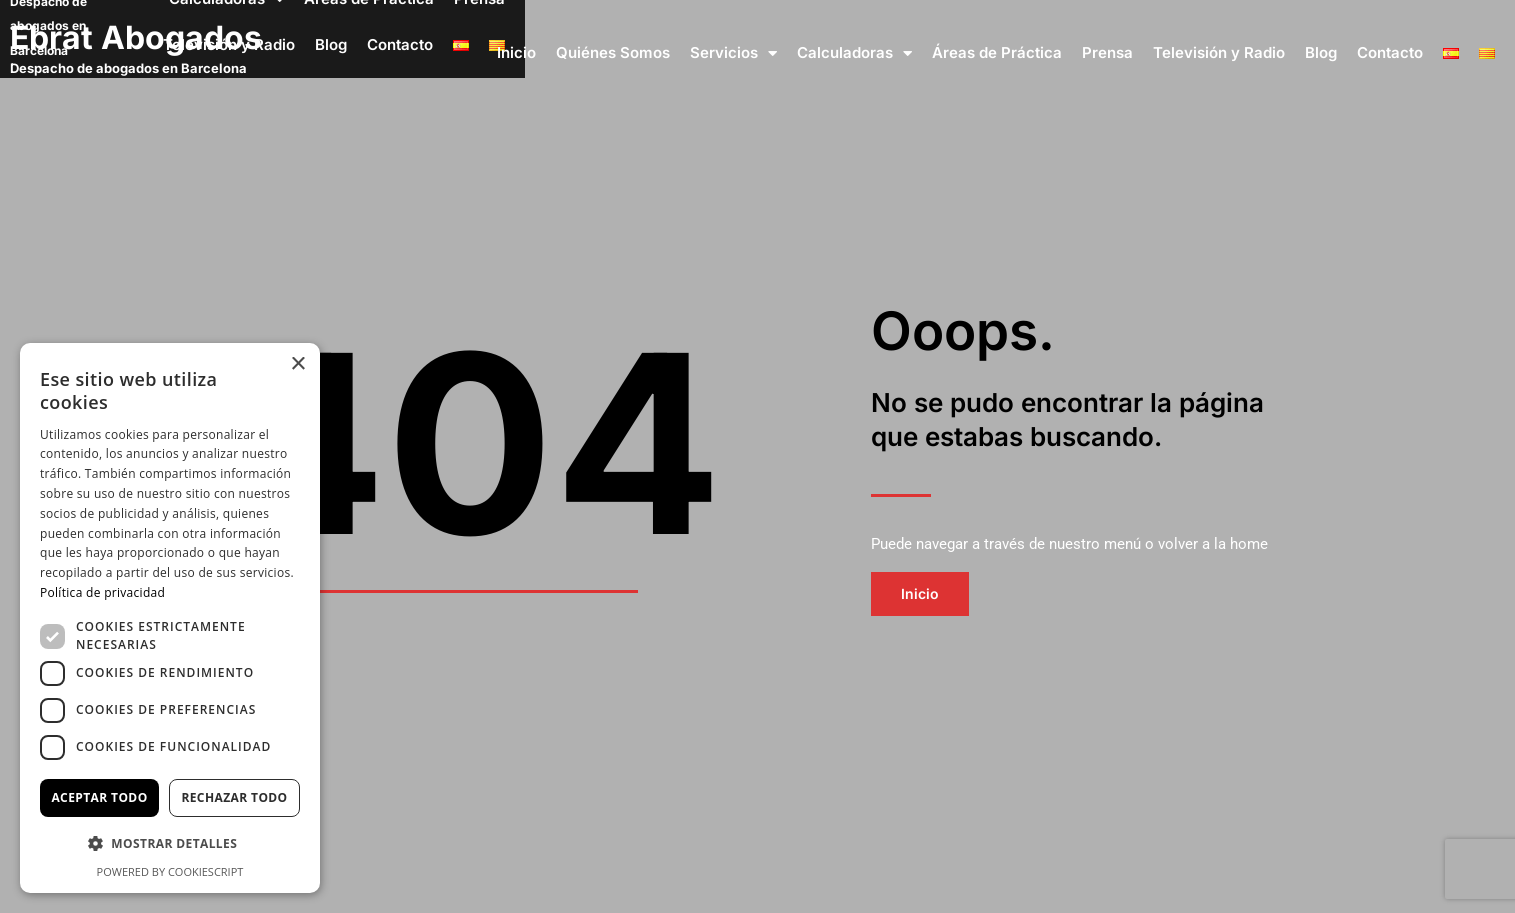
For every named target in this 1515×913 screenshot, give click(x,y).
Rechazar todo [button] (234, 797)
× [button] (297, 364)
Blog (1321, 52)
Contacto (1390, 52)
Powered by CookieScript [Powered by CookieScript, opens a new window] (170, 871)
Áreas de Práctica (997, 52)
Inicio (516, 52)
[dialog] (170, 618)
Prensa (1107, 52)
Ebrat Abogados (140, 37)
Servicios (733, 53)
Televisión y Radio (1219, 52)
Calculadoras (854, 53)
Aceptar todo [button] (99, 797)
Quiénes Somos (613, 52)
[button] (170, 844)
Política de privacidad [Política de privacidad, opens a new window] (102, 592)
